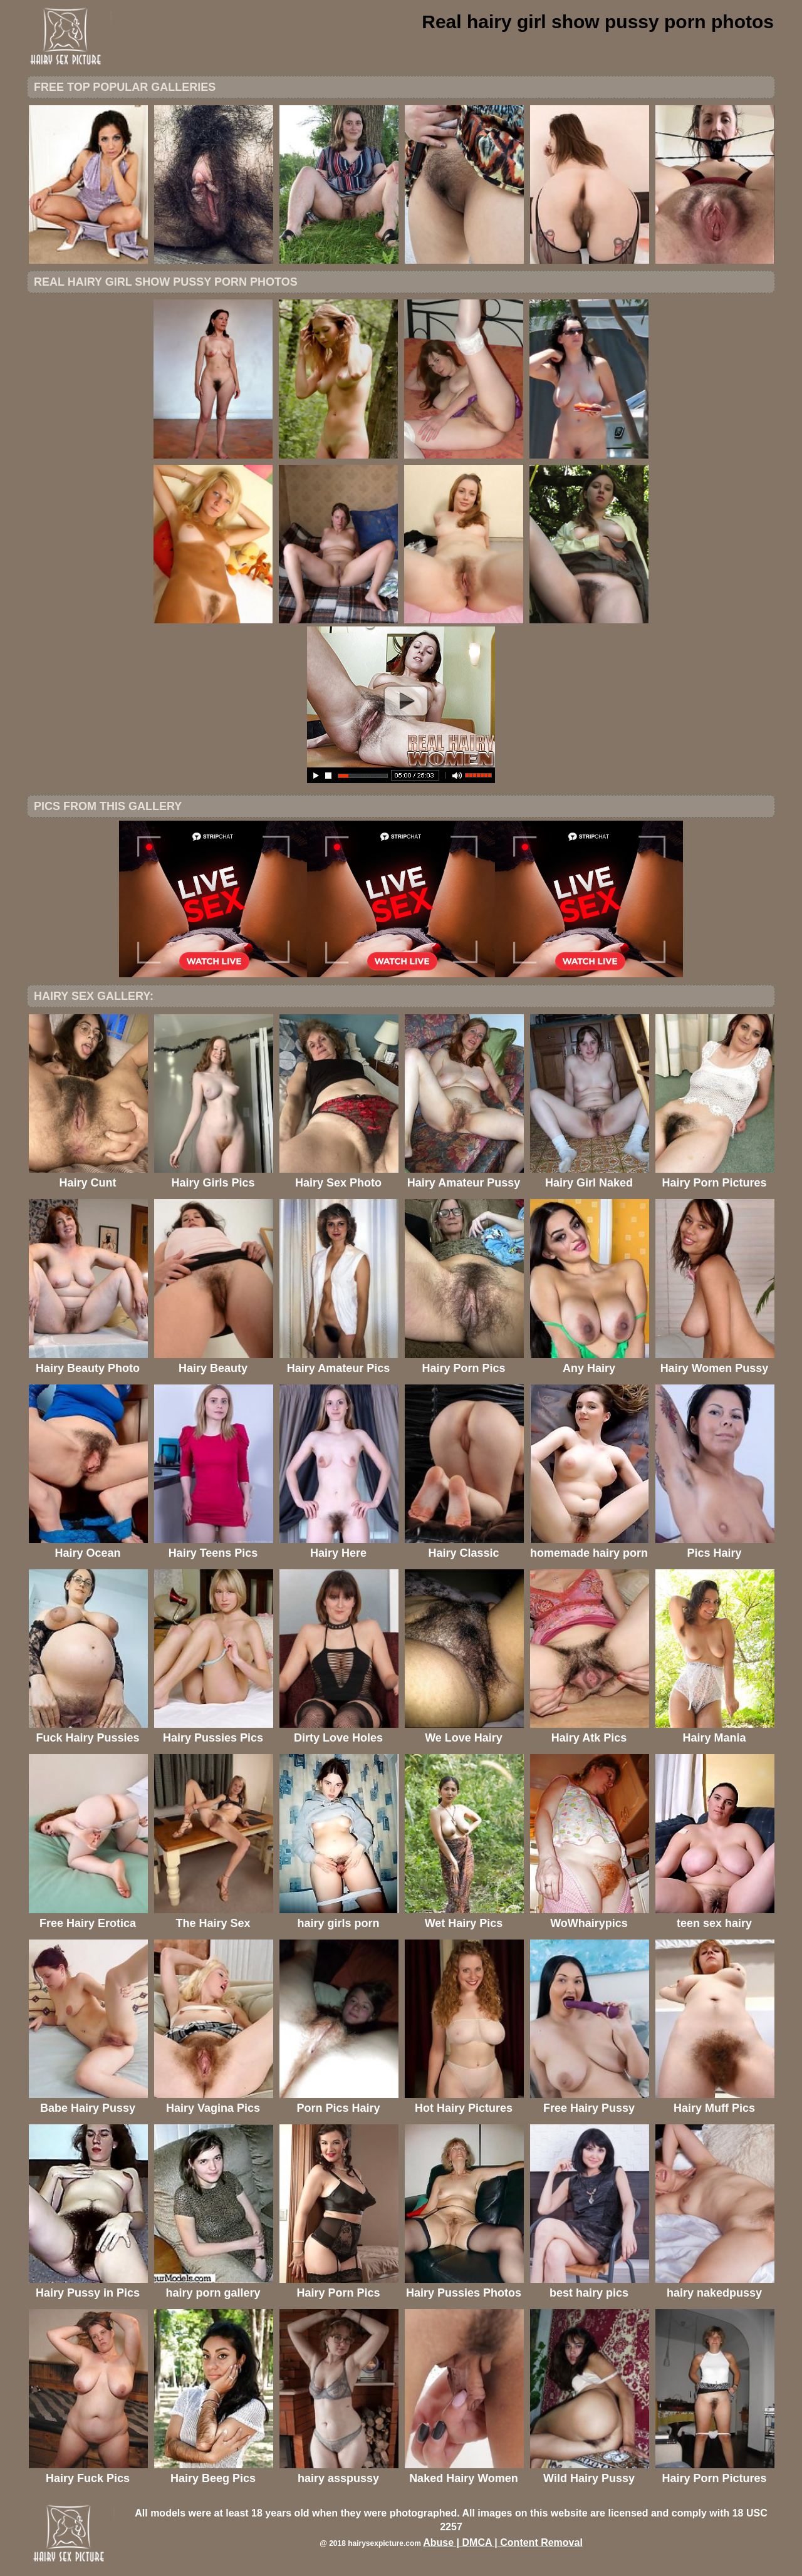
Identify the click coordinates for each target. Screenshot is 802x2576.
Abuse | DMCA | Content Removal (503, 2542)
